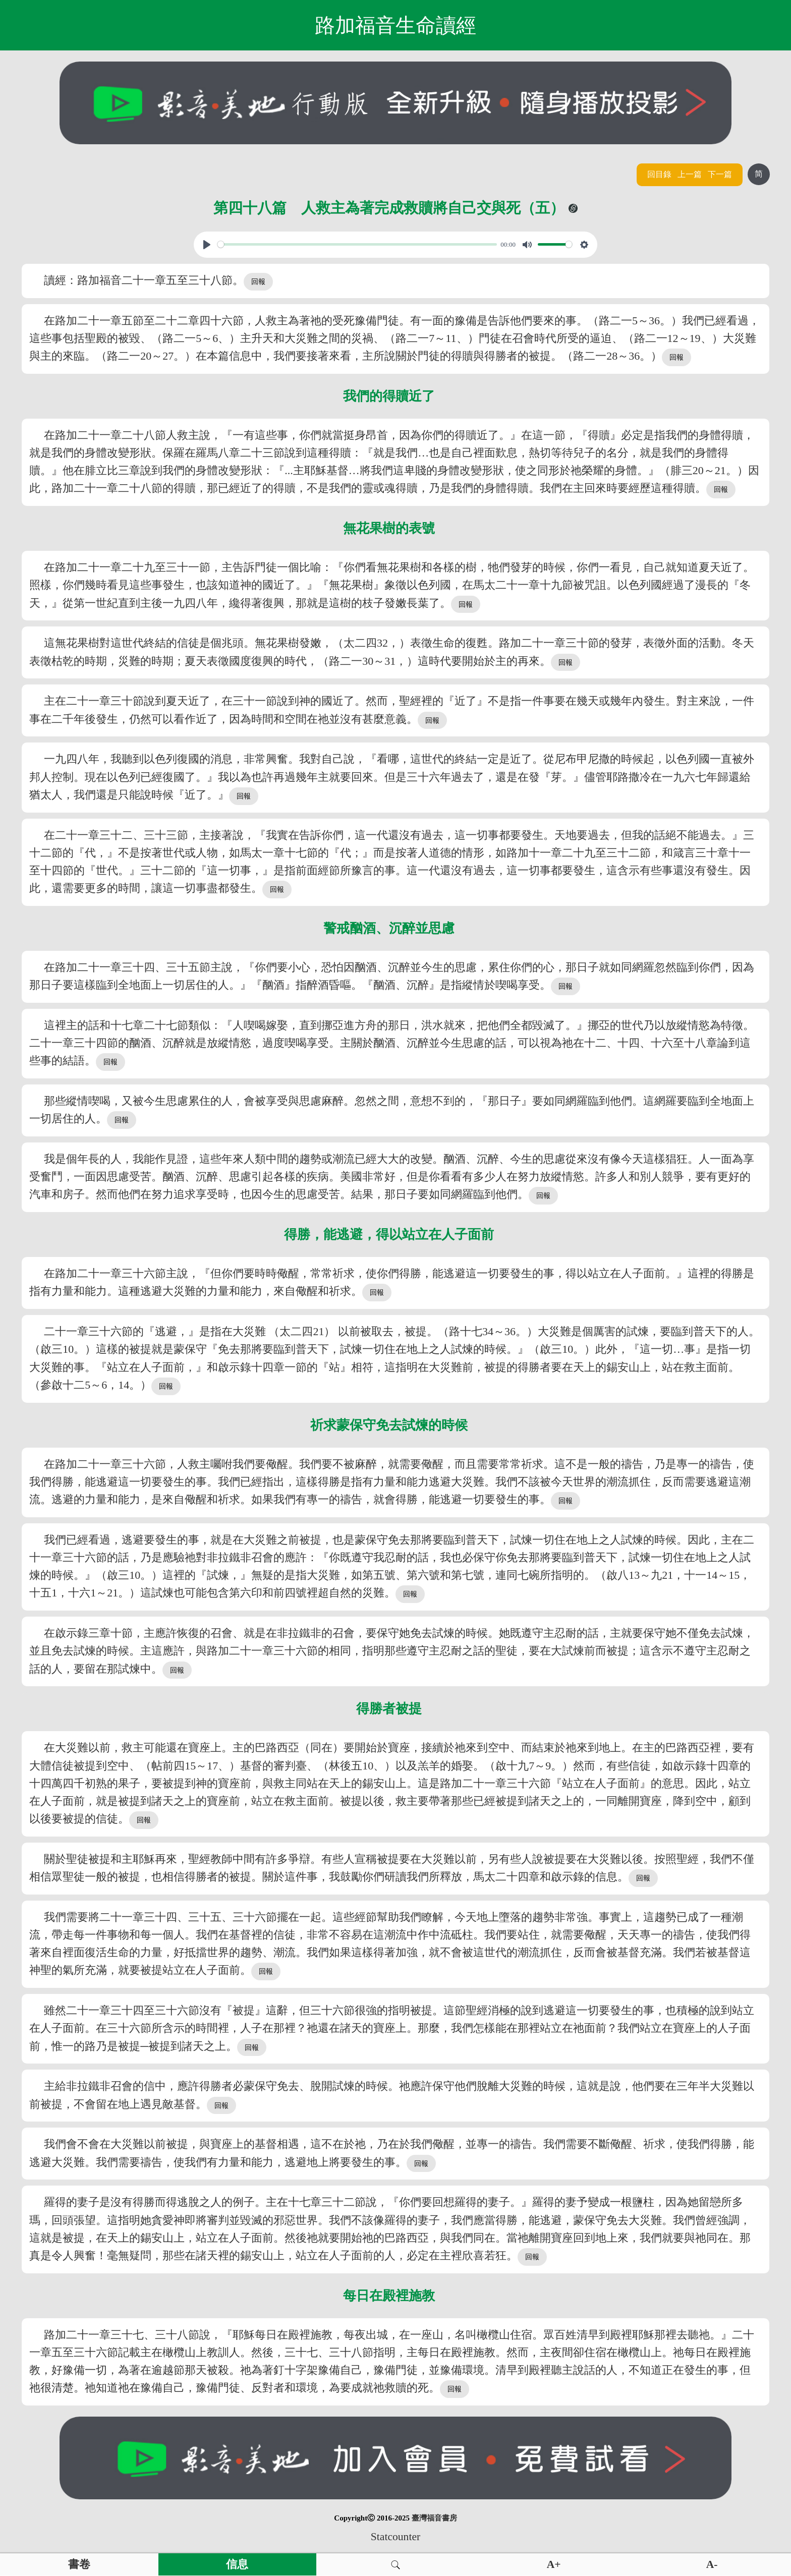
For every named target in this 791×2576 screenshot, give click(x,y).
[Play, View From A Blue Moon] (207, 245)
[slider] (357, 244)
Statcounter (395, 2537)
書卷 (79, 2564)
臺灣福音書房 (434, 2518)
